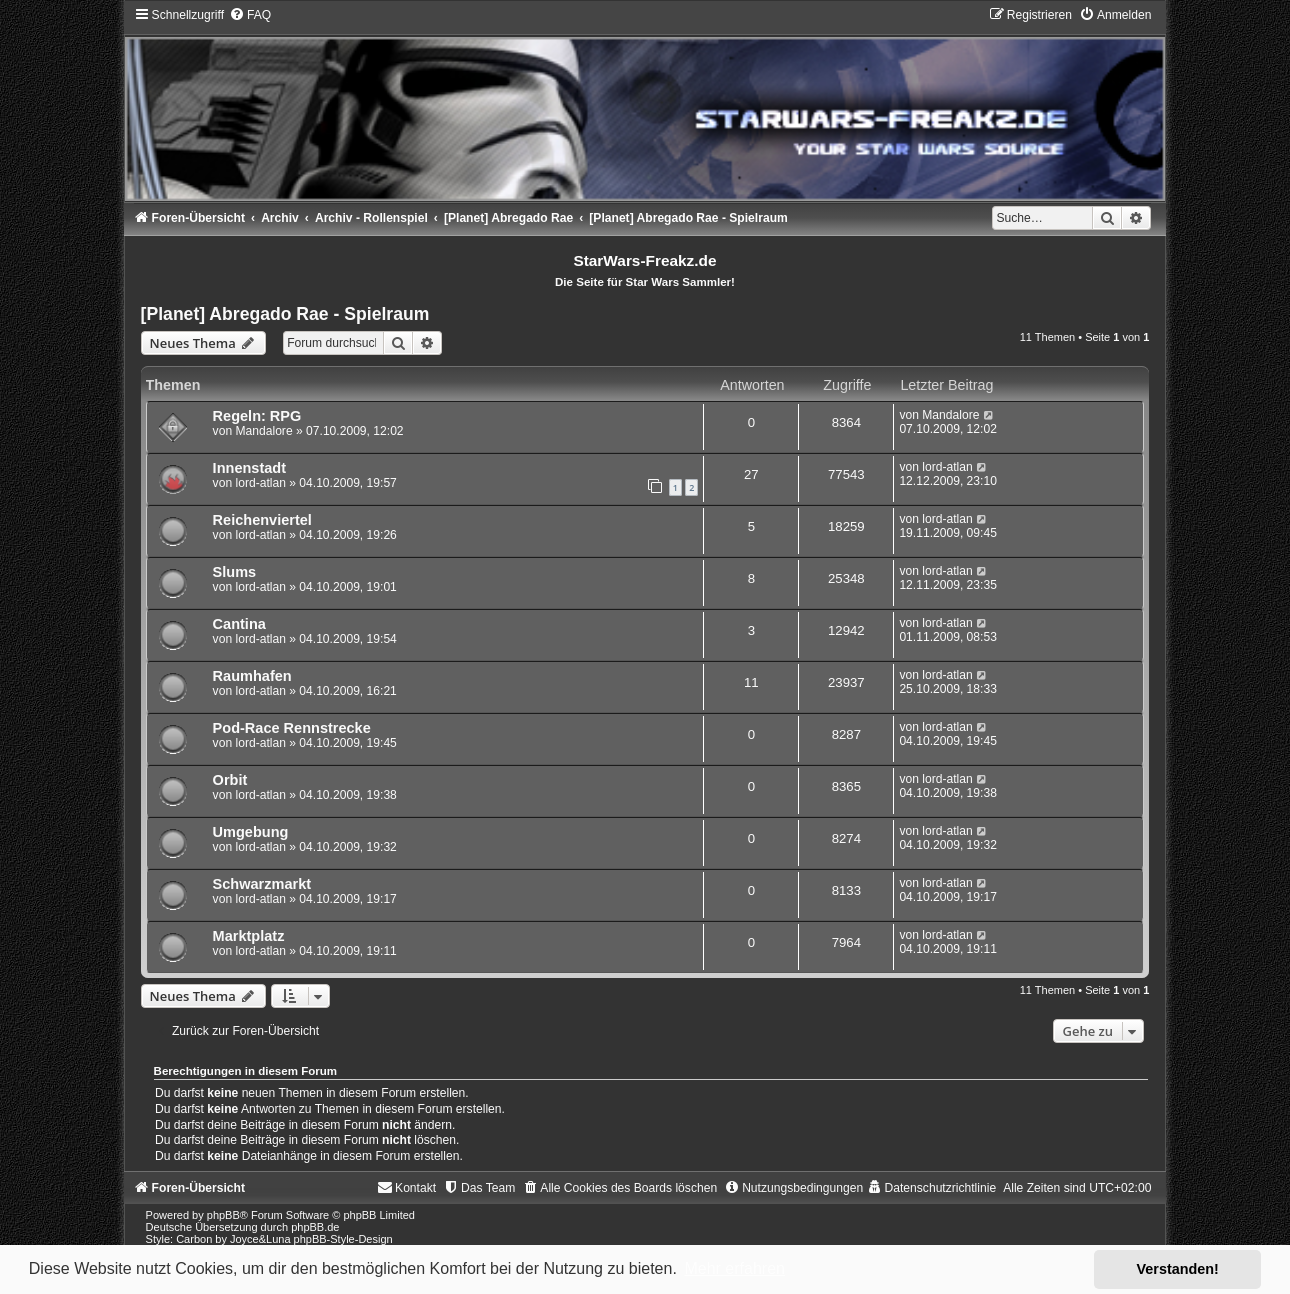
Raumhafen (252, 676)
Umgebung (251, 832)
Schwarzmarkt (262, 884)
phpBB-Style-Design (343, 1239)
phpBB (223, 1215)
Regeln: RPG (257, 416)
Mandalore (263, 431)
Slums (235, 572)
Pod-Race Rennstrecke (292, 728)
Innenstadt (249, 468)
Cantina (239, 624)
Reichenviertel (262, 520)
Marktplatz (249, 936)
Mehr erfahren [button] (734, 1268)
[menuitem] (250, 15)
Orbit (230, 780)
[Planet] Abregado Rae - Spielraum (285, 314)
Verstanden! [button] (1178, 1269)
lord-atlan (260, 483)
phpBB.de (315, 1227)
